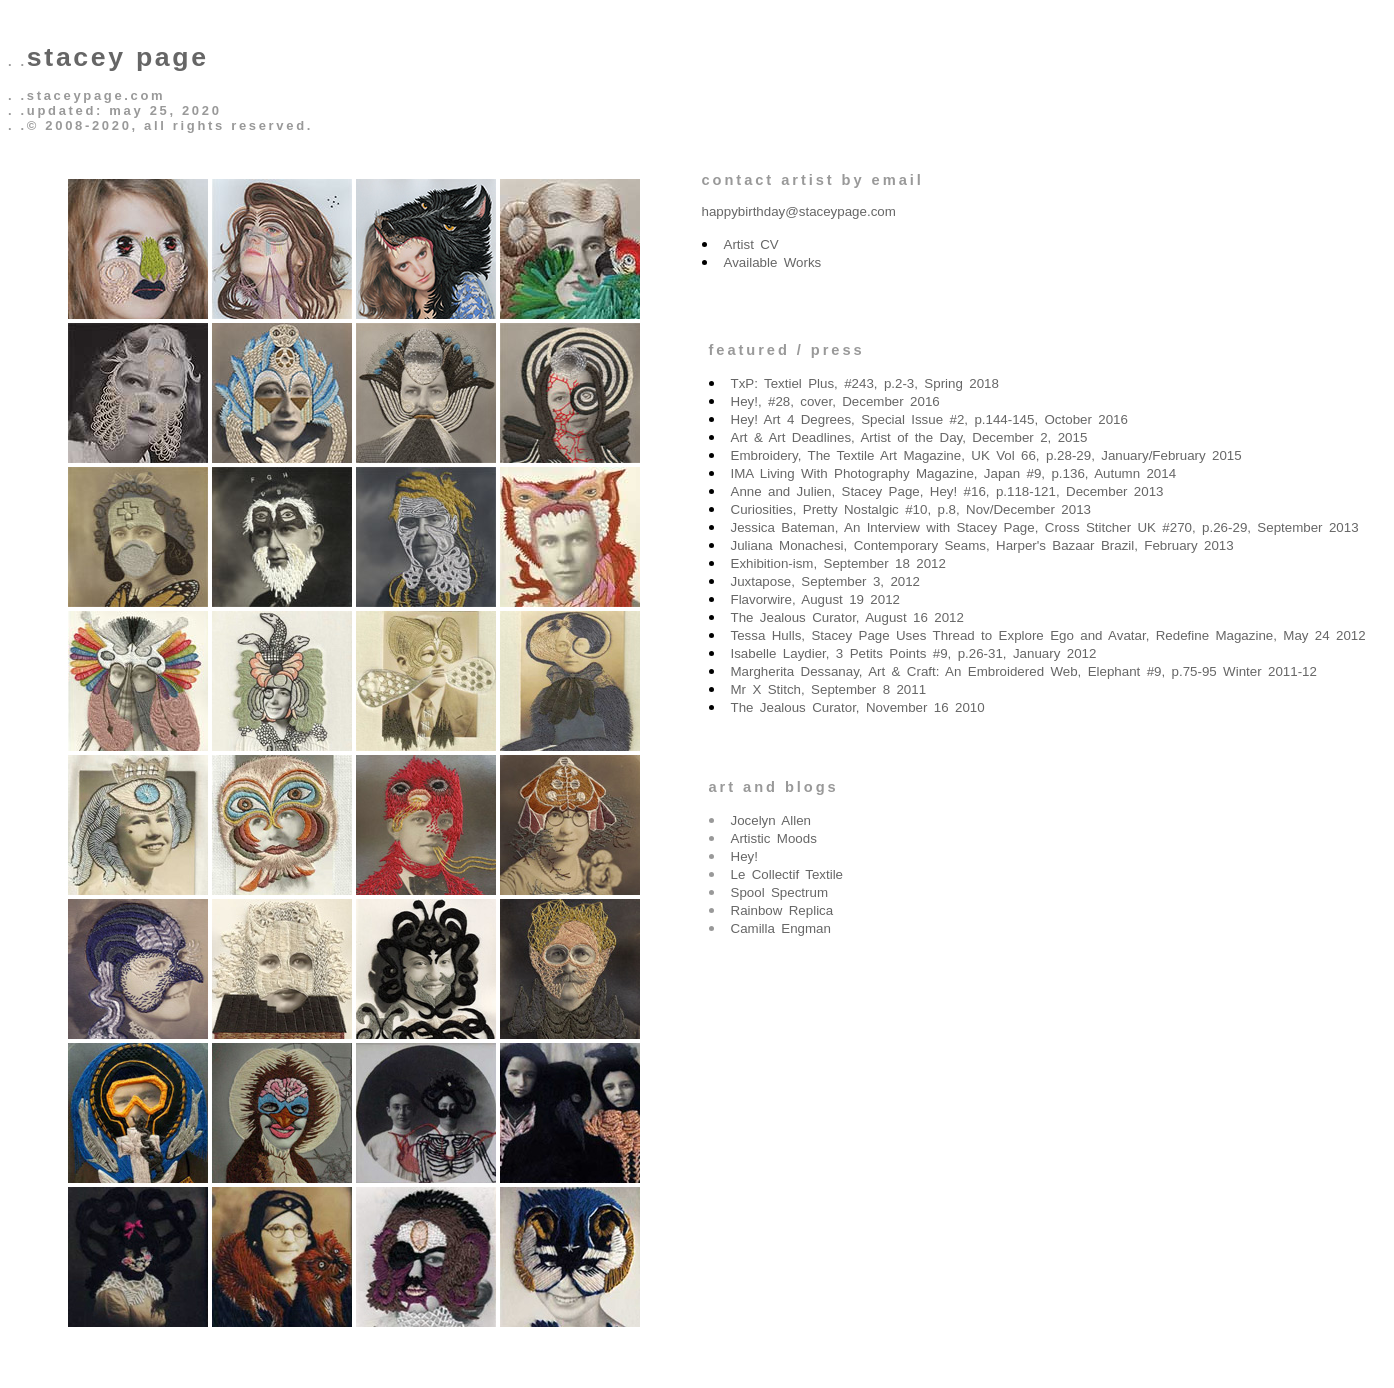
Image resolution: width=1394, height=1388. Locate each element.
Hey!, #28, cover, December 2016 (835, 401)
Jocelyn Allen (771, 820)
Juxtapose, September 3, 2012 (826, 581)
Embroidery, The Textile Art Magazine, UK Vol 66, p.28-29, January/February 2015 (986, 455)
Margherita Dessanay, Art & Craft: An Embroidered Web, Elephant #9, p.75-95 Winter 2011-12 (1024, 671)
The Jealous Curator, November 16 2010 (858, 707)
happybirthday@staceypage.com (799, 211)
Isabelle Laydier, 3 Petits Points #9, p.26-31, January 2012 (914, 653)
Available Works (773, 262)
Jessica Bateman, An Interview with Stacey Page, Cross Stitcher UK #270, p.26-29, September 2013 (1045, 527)
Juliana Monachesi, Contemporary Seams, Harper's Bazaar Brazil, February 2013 (982, 545)
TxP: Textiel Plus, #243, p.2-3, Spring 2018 (865, 383)
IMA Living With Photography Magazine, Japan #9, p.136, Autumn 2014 (954, 473)
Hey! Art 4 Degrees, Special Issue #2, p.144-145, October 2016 (929, 419)
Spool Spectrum (780, 892)
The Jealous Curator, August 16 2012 (847, 617)
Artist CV (751, 244)
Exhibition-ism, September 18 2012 (838, 563)
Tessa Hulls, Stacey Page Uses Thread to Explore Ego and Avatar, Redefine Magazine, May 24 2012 (1048, 635)
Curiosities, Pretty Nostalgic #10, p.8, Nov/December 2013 (911, 509)
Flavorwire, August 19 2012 (816, 599)
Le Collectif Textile (787, 874)
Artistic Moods (774, 838)
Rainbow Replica (782, 910)
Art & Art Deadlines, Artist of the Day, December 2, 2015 (909, 437)
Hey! (744, 856)
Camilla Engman (781, 928)
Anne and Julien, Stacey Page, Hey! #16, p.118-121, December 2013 (947, 491)
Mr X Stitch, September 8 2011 (829, 689)
